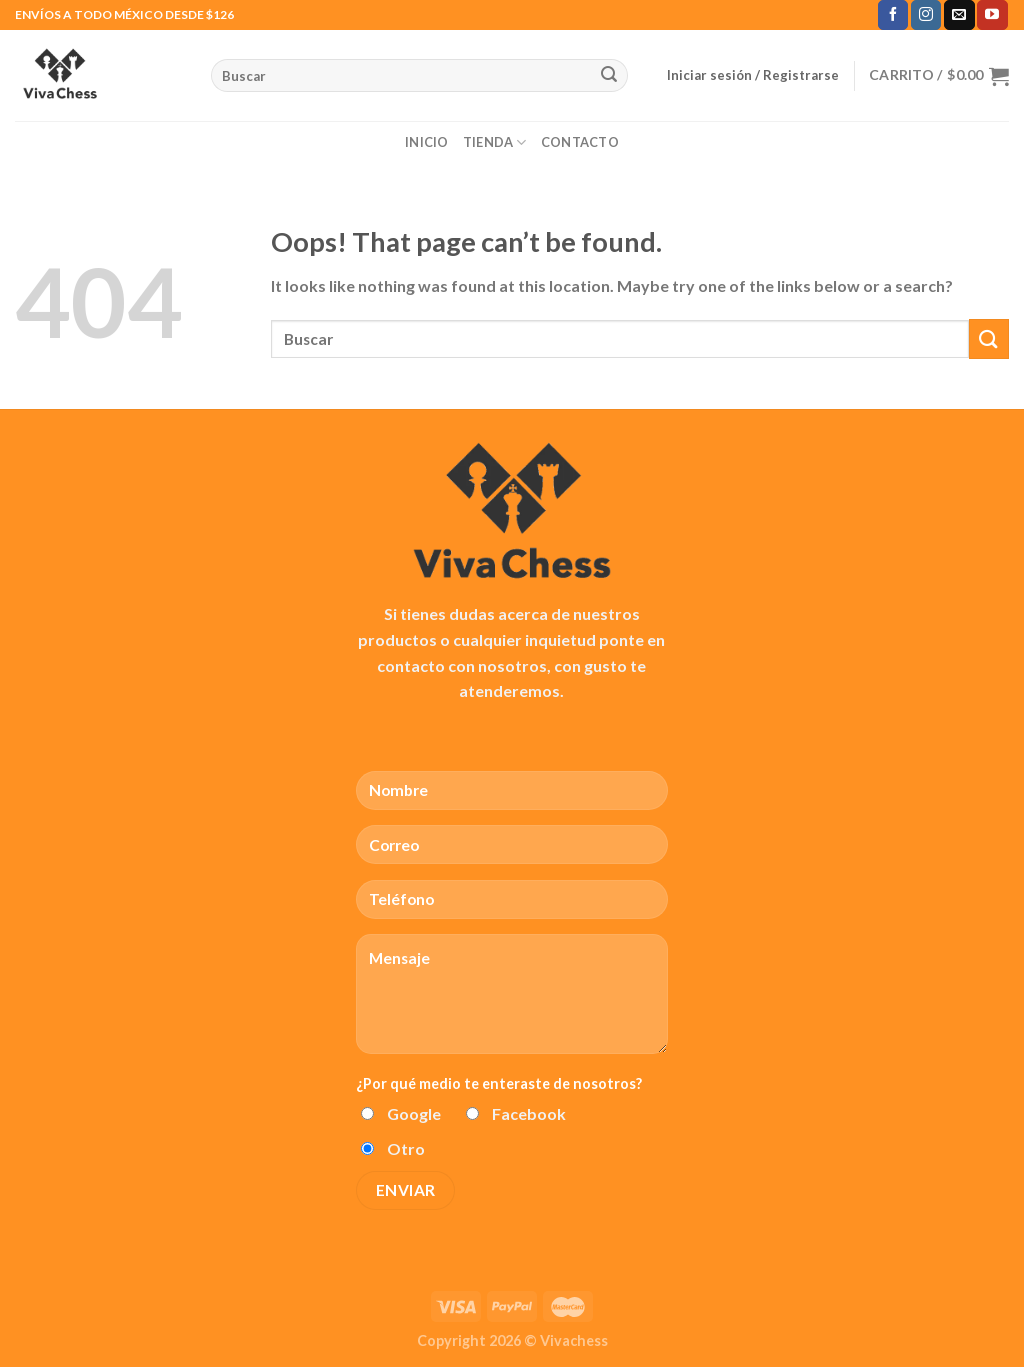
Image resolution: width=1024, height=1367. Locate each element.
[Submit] (609, 76)
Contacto (580, 142)
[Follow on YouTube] (992, 15)
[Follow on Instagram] (926, 15)
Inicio (427, 142)
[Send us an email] (959, 15)
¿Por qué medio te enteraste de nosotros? (499, 1083)
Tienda (495, 142)
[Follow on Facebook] (893, 15)
